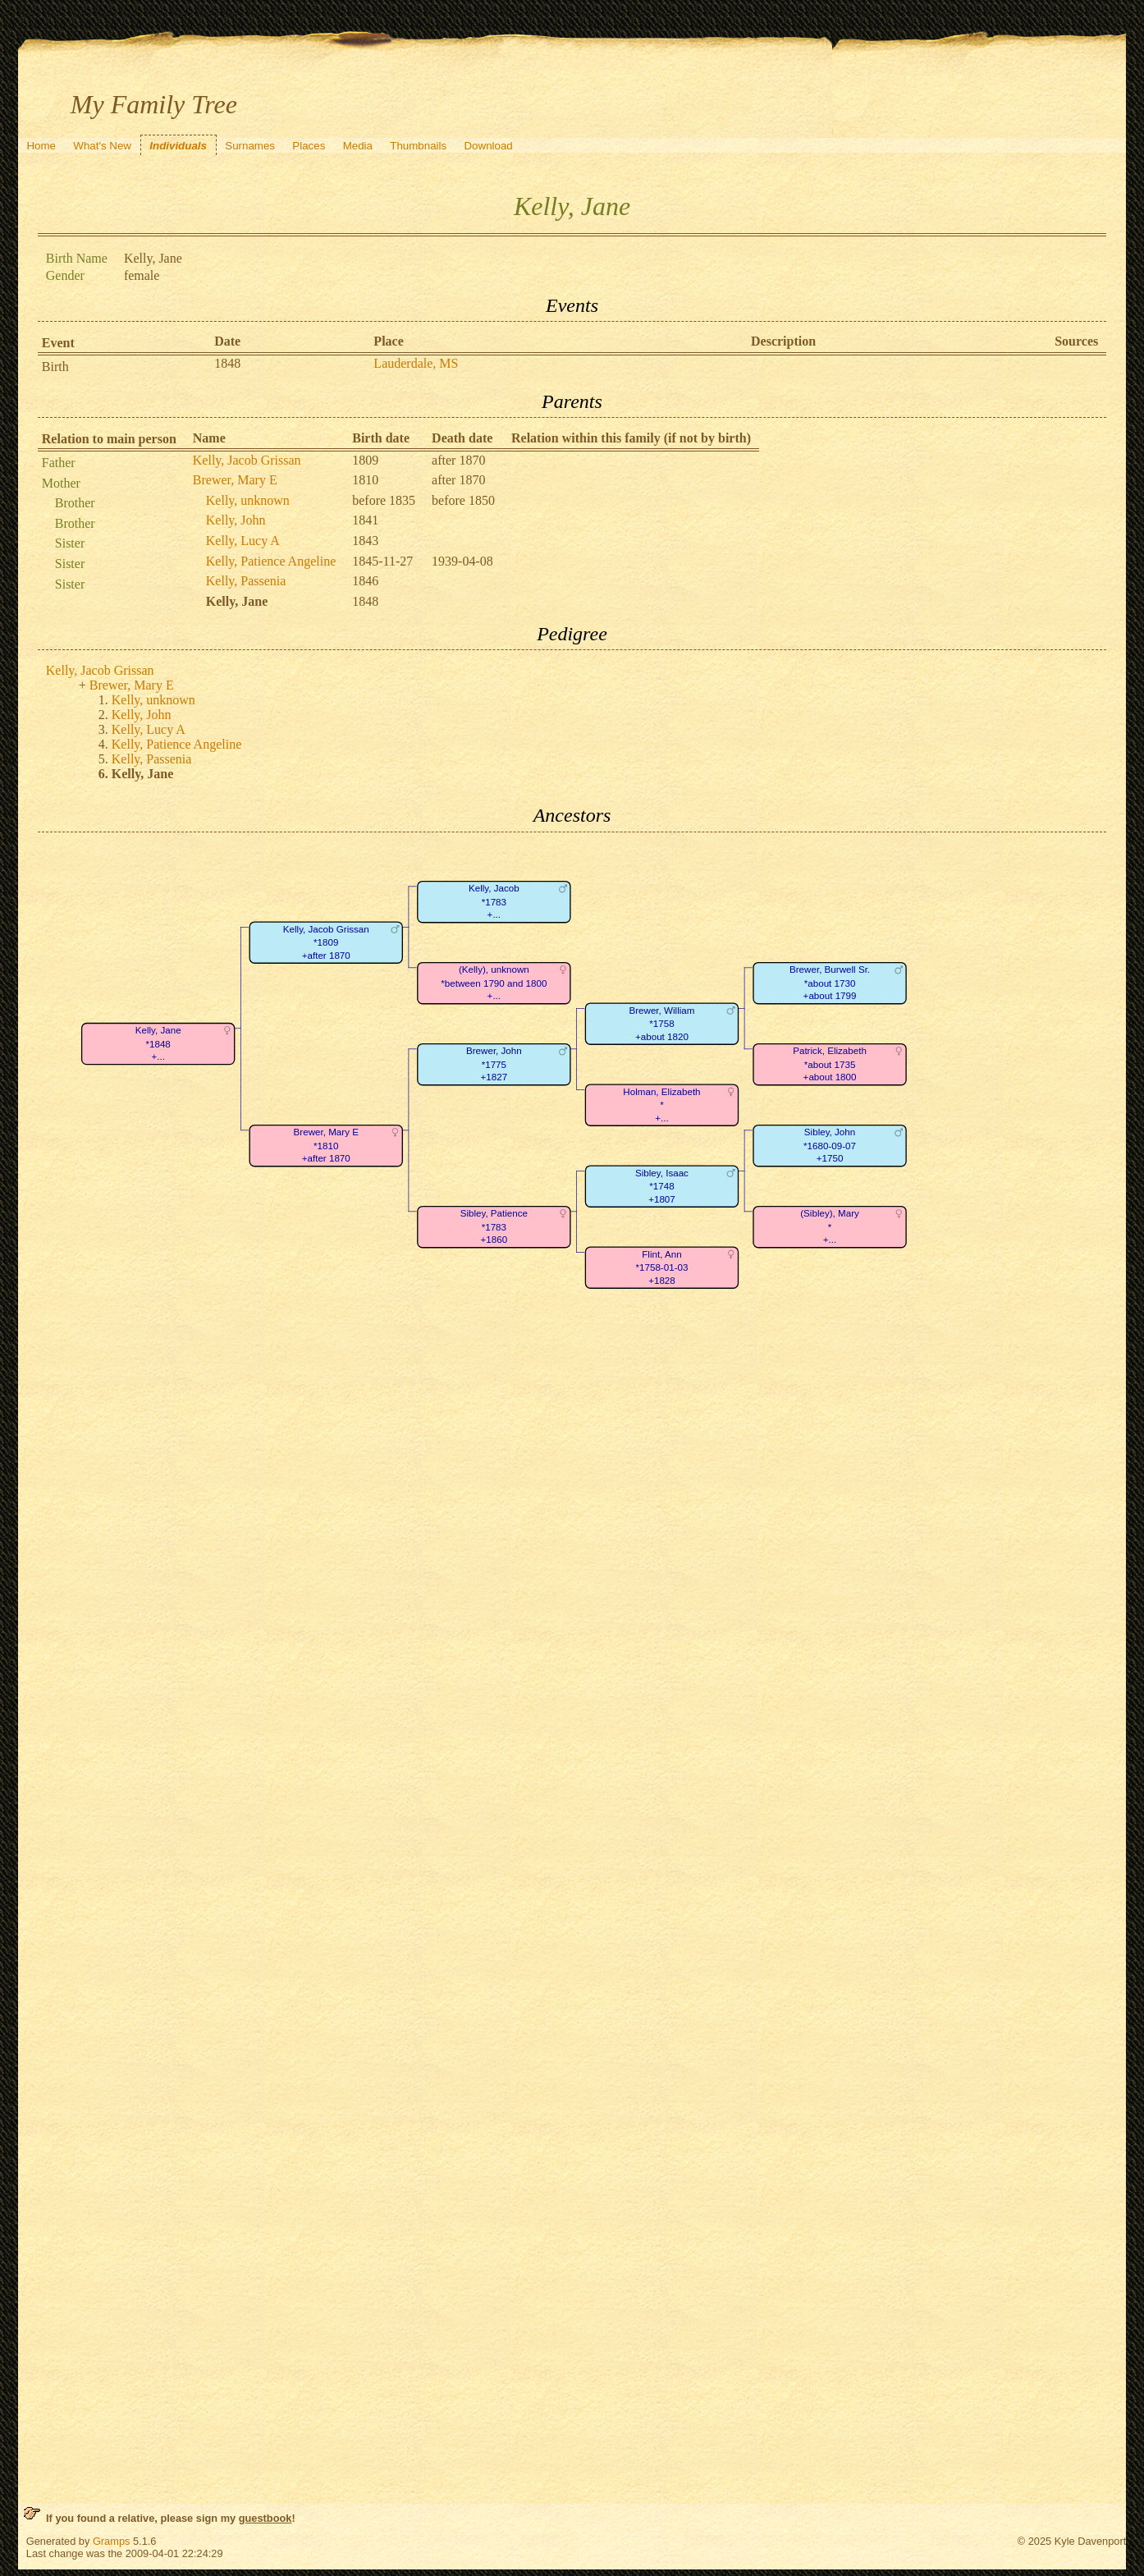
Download (488, 146)
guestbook (265, 2518)
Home (41, 146)
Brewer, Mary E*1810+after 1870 (325, 1145)
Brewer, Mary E (235, 480)
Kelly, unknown (248, 500)
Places (308, 146)
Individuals (178, 146)
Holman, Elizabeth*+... (661, 1105)
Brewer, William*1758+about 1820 (661, 1024)
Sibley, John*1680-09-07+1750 (829, 1145)
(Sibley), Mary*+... (829, 1226)
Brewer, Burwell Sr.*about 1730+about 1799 (829, 983)
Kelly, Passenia (246, 581)
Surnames (250, 146)
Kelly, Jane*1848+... (158, 1043)
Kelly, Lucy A (243, 541)
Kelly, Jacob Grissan (247, 460)
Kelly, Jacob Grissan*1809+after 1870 (326, 942)
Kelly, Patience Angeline (271, 561)
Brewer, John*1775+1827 (494, 1064)
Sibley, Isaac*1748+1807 (662, 1186)
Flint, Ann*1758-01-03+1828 (661, 1267)
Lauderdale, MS (415, 363)
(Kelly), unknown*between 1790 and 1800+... (494, 983)
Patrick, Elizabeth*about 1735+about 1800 (830, 1064)
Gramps (111, 2541)
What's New (102, 146)
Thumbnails (418, 146)
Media (358, 146)
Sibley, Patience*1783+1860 (493, 1226)
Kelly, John (236, 520)
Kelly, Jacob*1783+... (494, 901)
